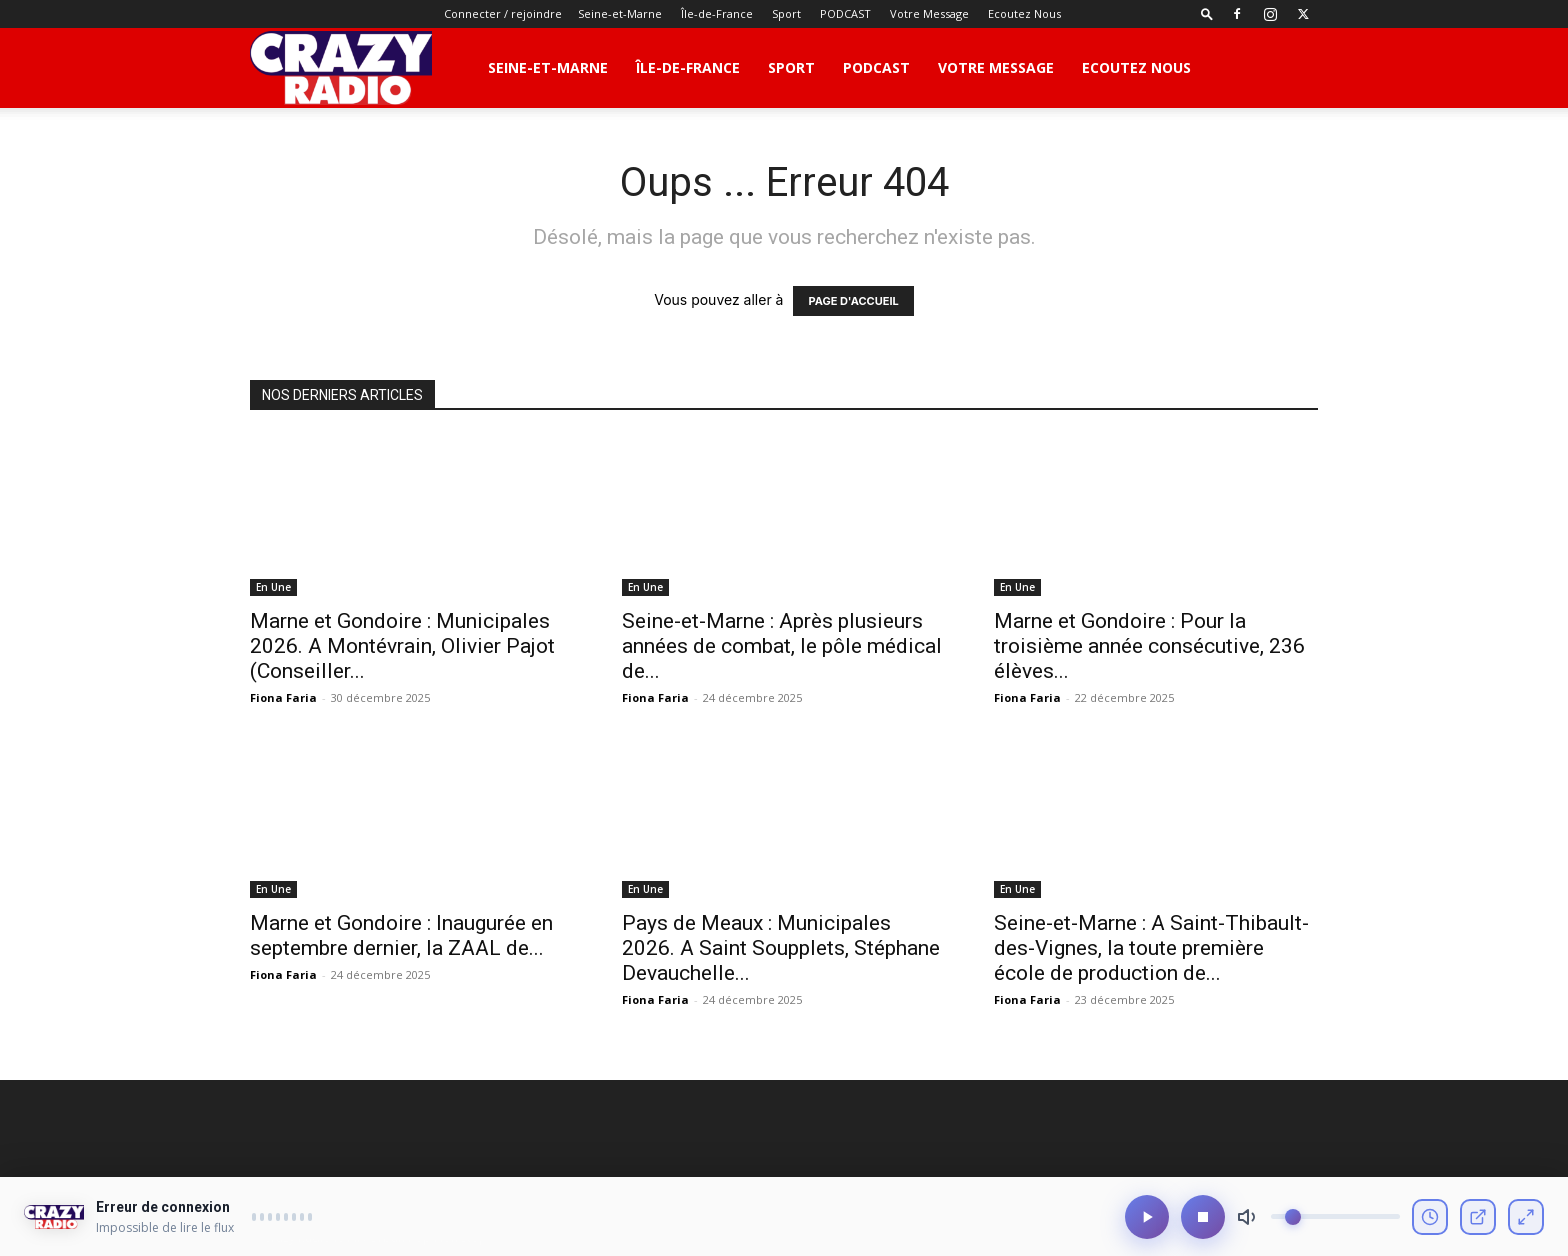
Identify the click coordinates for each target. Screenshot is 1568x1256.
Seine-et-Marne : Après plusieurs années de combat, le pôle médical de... (782, 646)
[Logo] (341, 68)
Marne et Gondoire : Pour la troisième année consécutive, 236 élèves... (1149, 646)
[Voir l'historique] (1430, 1222)
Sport (786, 13)
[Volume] (1335, 1222)
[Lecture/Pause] (1147, 1222)
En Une (273, 587)
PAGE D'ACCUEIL (853, 301)
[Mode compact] (1526, 1222)
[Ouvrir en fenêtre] (1478, 1222)
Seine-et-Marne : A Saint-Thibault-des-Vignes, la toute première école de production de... (1151, 948)
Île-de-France (717, 13)
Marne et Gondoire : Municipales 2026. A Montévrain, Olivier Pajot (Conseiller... (402, 646)
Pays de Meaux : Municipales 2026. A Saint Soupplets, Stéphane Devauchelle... (781, 948)
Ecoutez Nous (1024, 13)
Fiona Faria (283, 697)
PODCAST (845, 13)
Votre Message (929, 13)
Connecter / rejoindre (503, 13)
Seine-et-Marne (620, 13)
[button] (1207, 13)
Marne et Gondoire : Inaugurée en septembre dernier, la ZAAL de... (401, 935)
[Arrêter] (1203, 1222)
